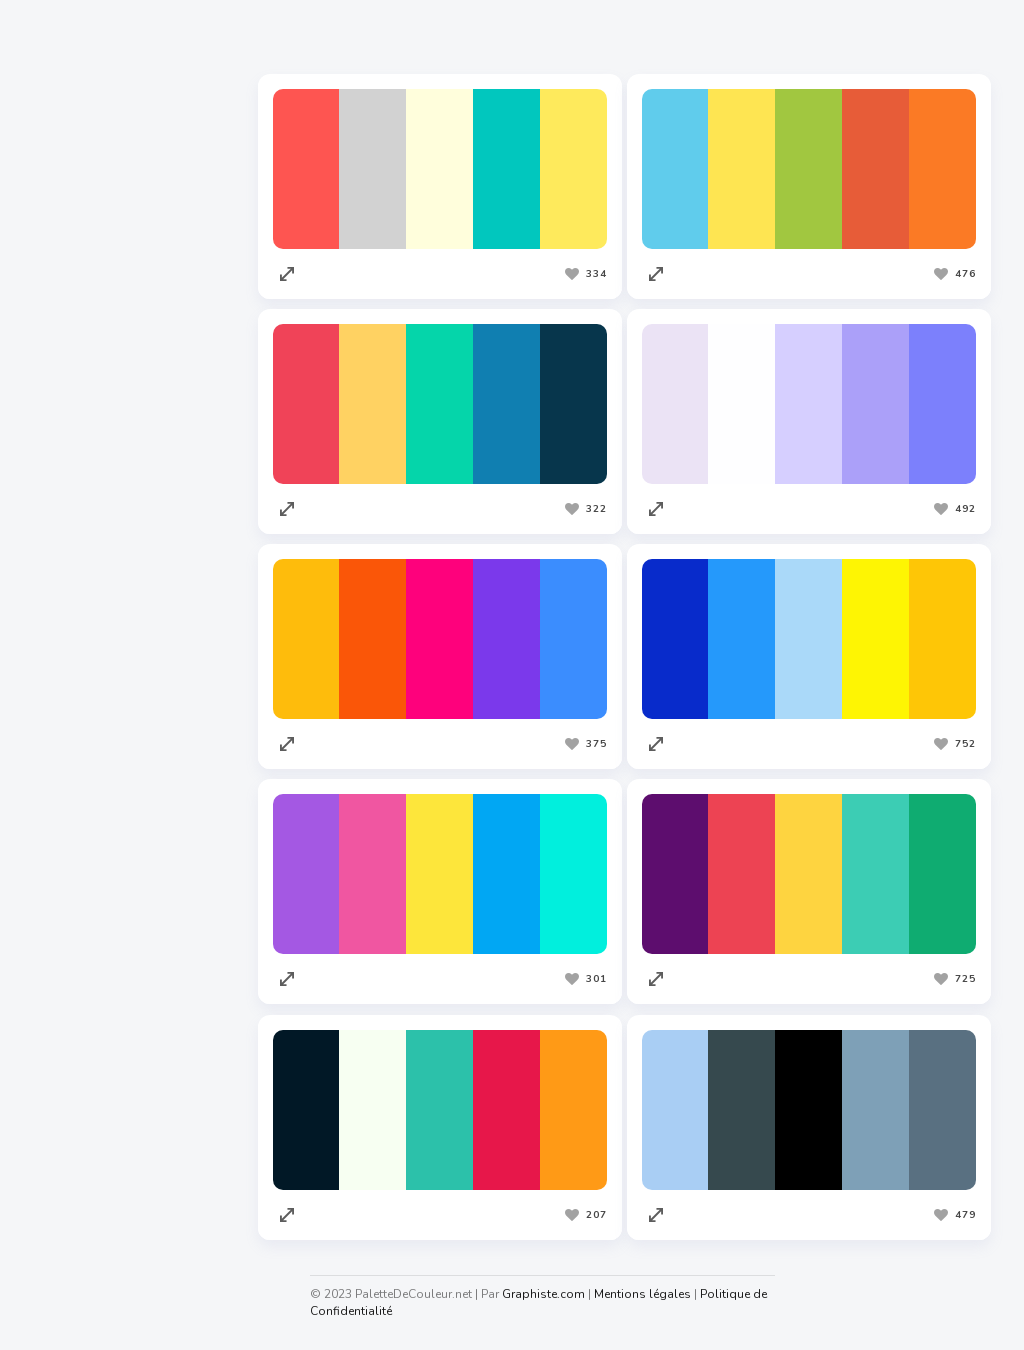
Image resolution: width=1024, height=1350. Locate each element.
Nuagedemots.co (87, 1178)
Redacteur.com (81, 907)
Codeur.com (71, 869)
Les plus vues (519, 39)
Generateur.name (89, 1216)
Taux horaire (73, 1254)
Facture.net (69, 983)
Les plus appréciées (364, 39)
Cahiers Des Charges (100, 1140)
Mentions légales (652, 1294)
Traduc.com (70, 945)
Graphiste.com (79, 831)
